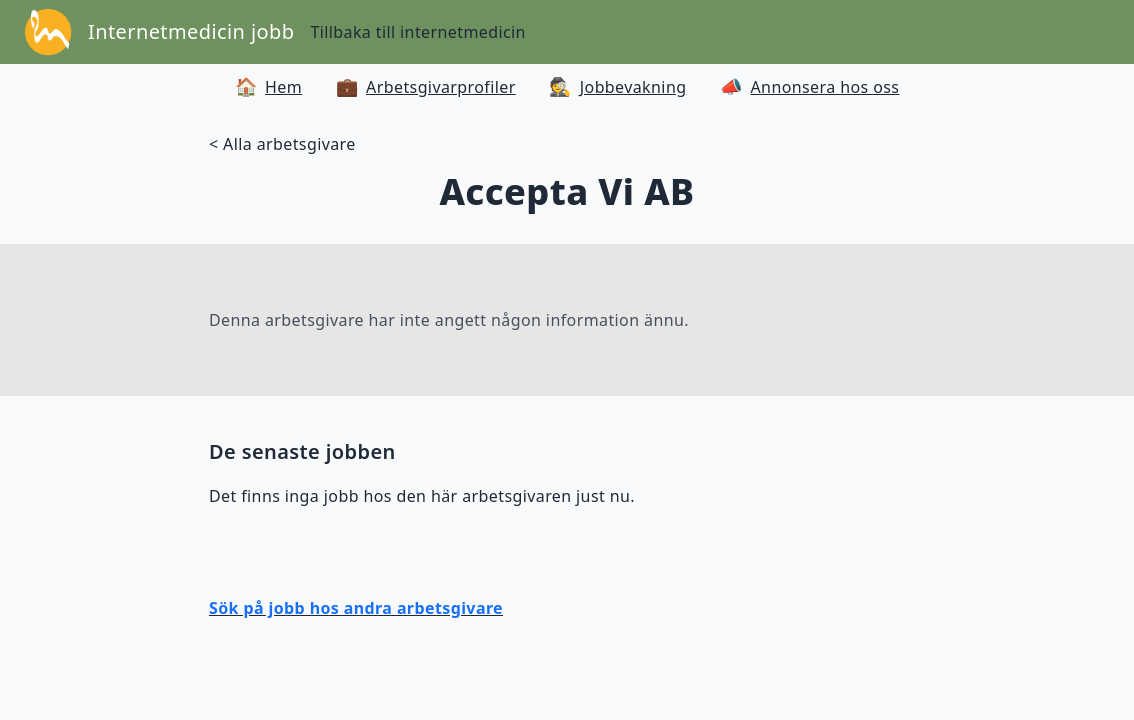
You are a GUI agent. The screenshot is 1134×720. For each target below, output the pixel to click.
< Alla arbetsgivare (282, 144)
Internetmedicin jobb (191, 31)
